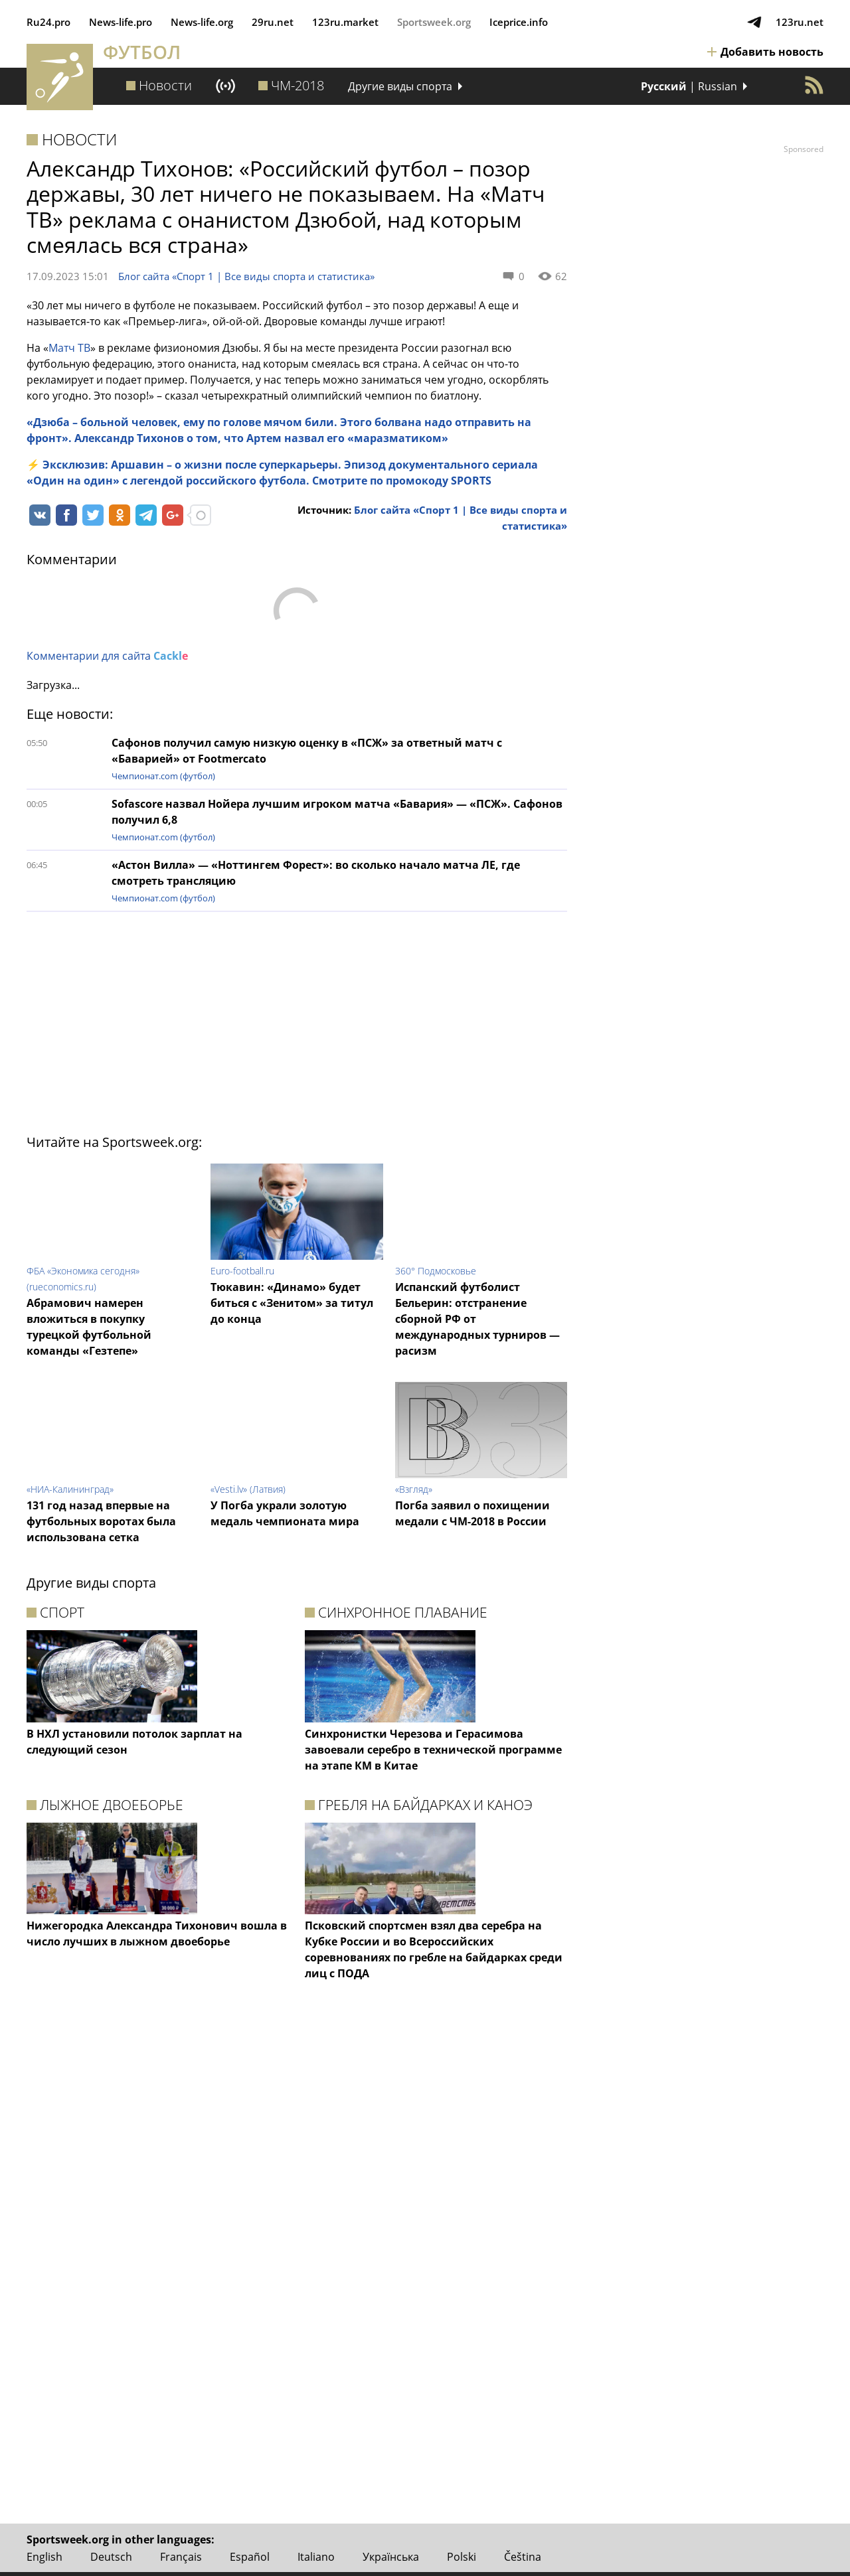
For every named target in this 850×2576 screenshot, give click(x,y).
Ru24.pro (48, 22)
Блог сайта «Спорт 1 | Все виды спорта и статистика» (246, 276)
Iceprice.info (518, 22)
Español (250, 2556)
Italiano (316, 2556)
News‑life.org (202, 22)
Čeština (522, 2556)
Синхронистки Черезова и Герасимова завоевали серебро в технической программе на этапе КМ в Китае (433, 1749)
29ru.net (273, 22)
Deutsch (111, 2556)
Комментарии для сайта (107, 655)
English (44, 2556)
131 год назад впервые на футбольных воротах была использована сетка (101, 1521)
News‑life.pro (120, 22)
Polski (461, 2556)
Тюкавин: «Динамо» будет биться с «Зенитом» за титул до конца (292, 1303)
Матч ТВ (69, 348)
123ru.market (345, 22)
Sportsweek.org (434, 22)
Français (181, 2556)
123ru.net (799, 22)
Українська (391, 2556)
